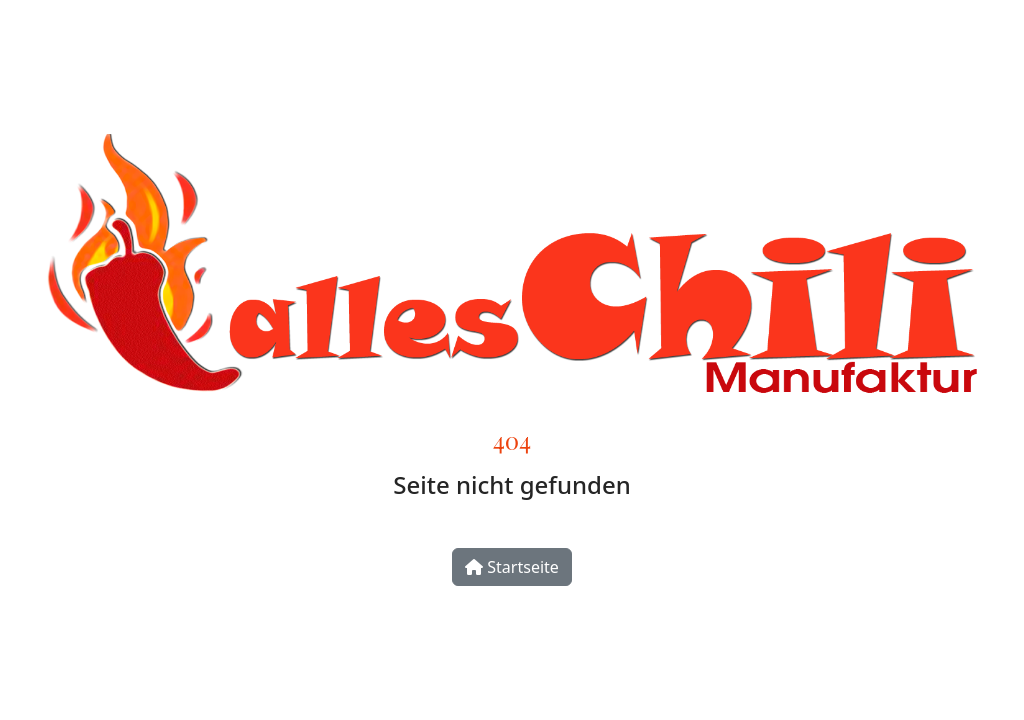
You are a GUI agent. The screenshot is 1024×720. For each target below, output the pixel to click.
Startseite (512, 567)
